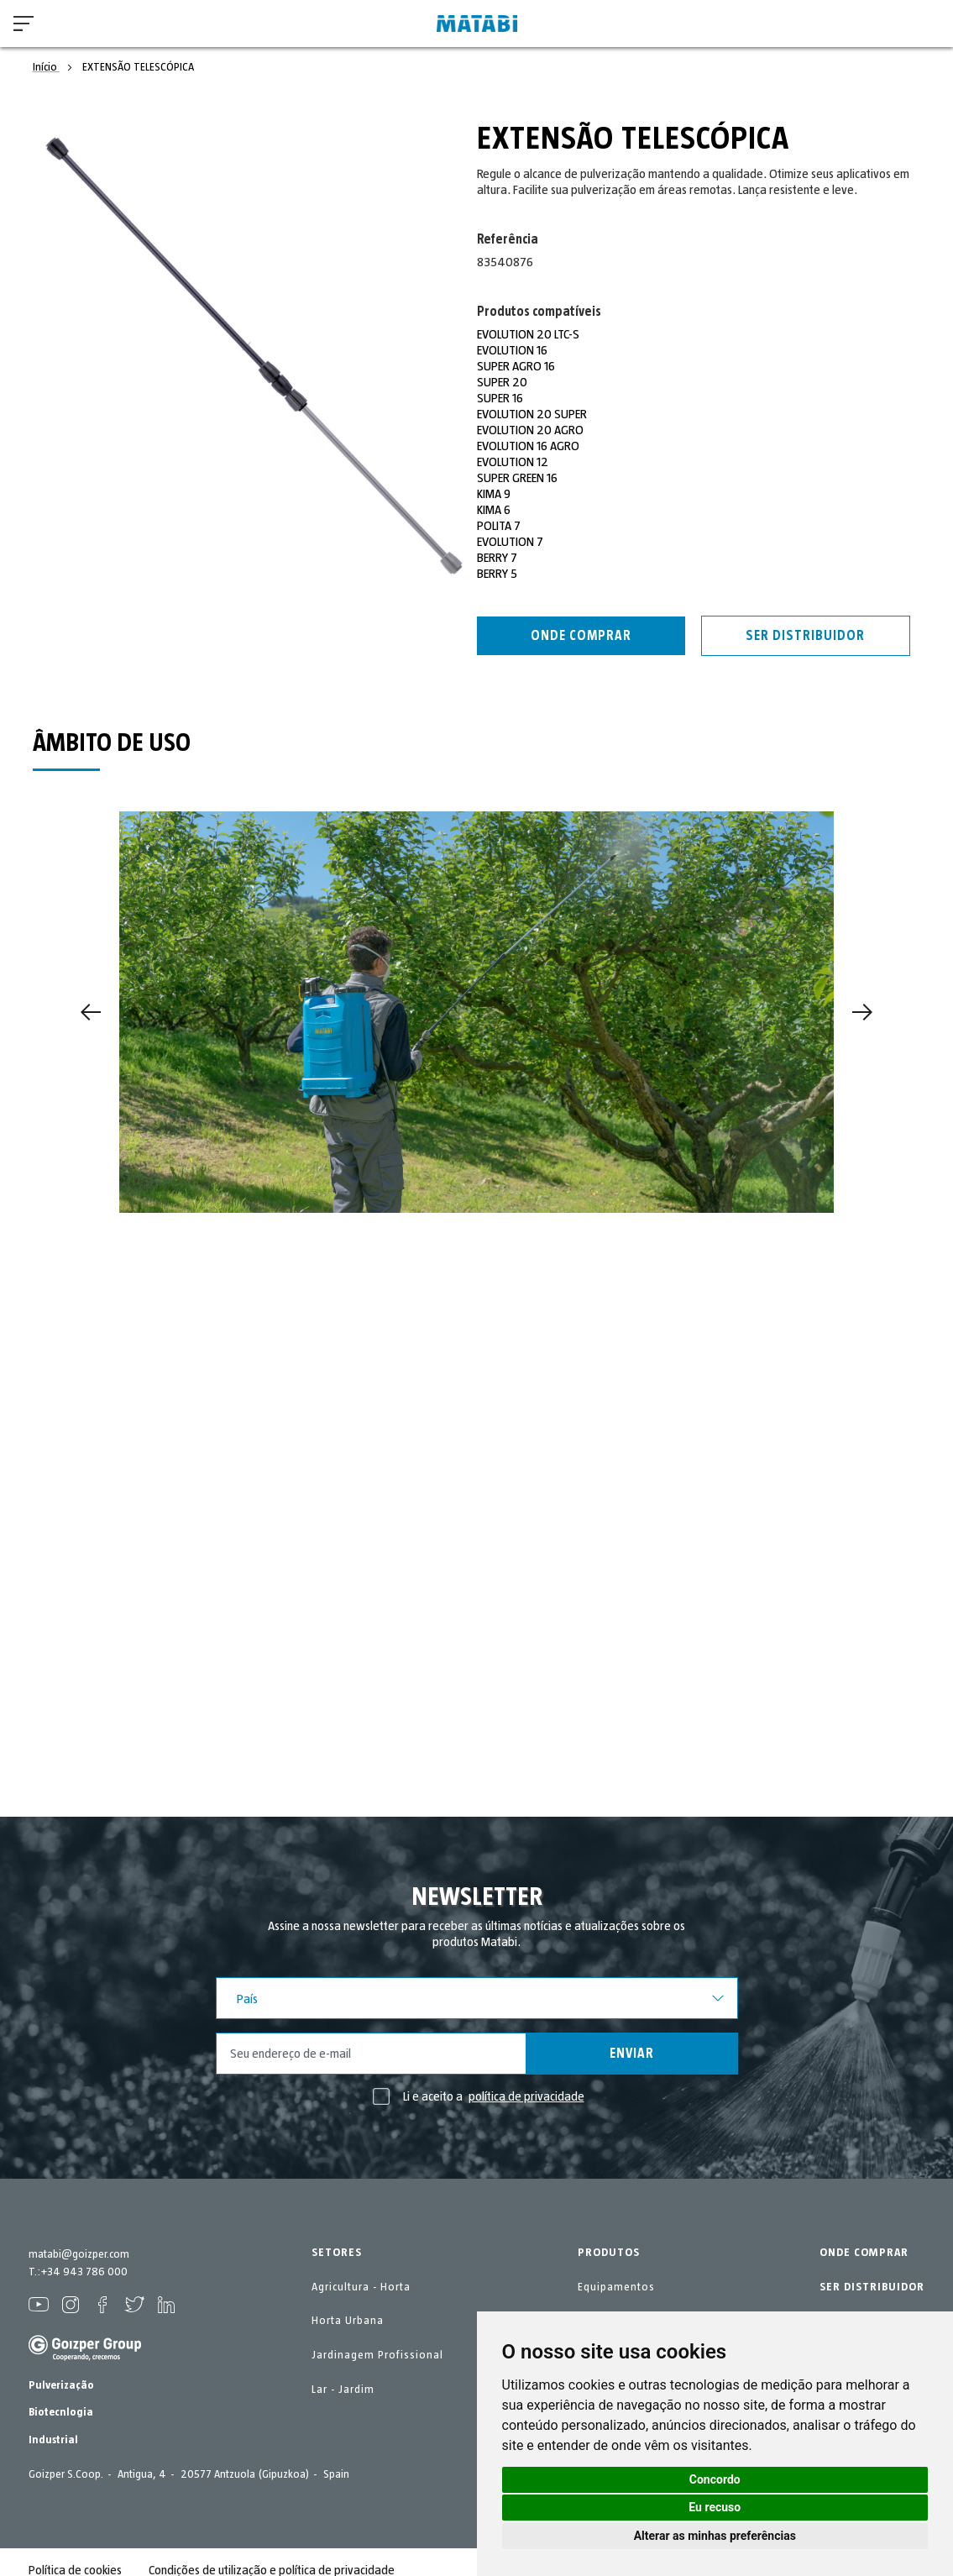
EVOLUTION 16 (512, 350)
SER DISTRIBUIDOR (871, 2287)
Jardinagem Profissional (377, 2355)
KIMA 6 (494, 510)
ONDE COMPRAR (863, 2253)
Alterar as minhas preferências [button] (715, 2535)
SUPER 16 (500, 398)
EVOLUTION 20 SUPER (532, 414)
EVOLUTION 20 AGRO (530, 430)
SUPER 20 (502, 382)
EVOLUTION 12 (513, 462)
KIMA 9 (494, 494)
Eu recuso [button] (715, 2507)
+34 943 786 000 (84, 2272)
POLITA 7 (499, 526)
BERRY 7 (497, 557)
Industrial (53, 2440)
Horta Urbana (348, 2321)
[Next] (862, 1012)
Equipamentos (616, 2287)
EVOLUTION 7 (510, 541)
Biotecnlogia (61, 2412)
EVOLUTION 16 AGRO (528, 446)
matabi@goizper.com (79, 2254)
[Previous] (91, 1012)
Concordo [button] (715, 2479)
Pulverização (61, 2385)
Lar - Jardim (343, 2389)
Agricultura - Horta (361, 2287)
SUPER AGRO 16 (516, 366)
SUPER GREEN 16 (517, 478)
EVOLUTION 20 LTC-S (529, 334)
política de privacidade (526, 2096)
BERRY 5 (497, 573)
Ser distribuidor (805, 636)
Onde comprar (581, 636)
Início (46, 67)
